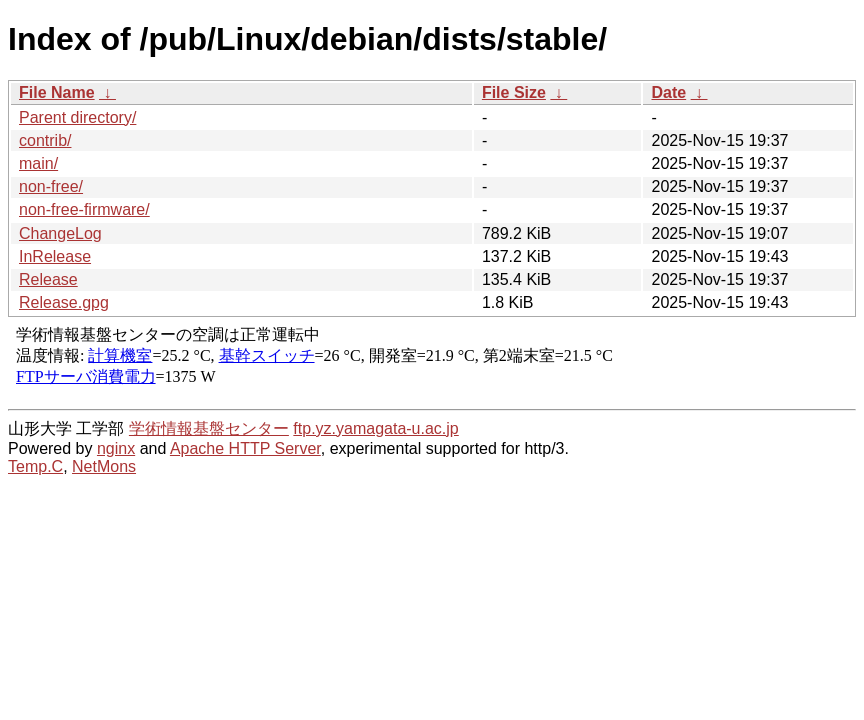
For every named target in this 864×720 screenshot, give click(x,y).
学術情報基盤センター (209, 428)
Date (668, 92)
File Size (514, 92)
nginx (116, 448)
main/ (38, 163)
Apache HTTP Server (245, 448)
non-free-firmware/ (84, 209)
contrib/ (45, 140)
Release (48, 279)
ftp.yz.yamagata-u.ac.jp (375, 428)
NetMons (104, 466)
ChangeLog (60, 233)
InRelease (55, 256)
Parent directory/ (77, 117)
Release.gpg (64, 302)
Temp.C (35, 466)
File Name (57, 92)
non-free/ (51, 186)
